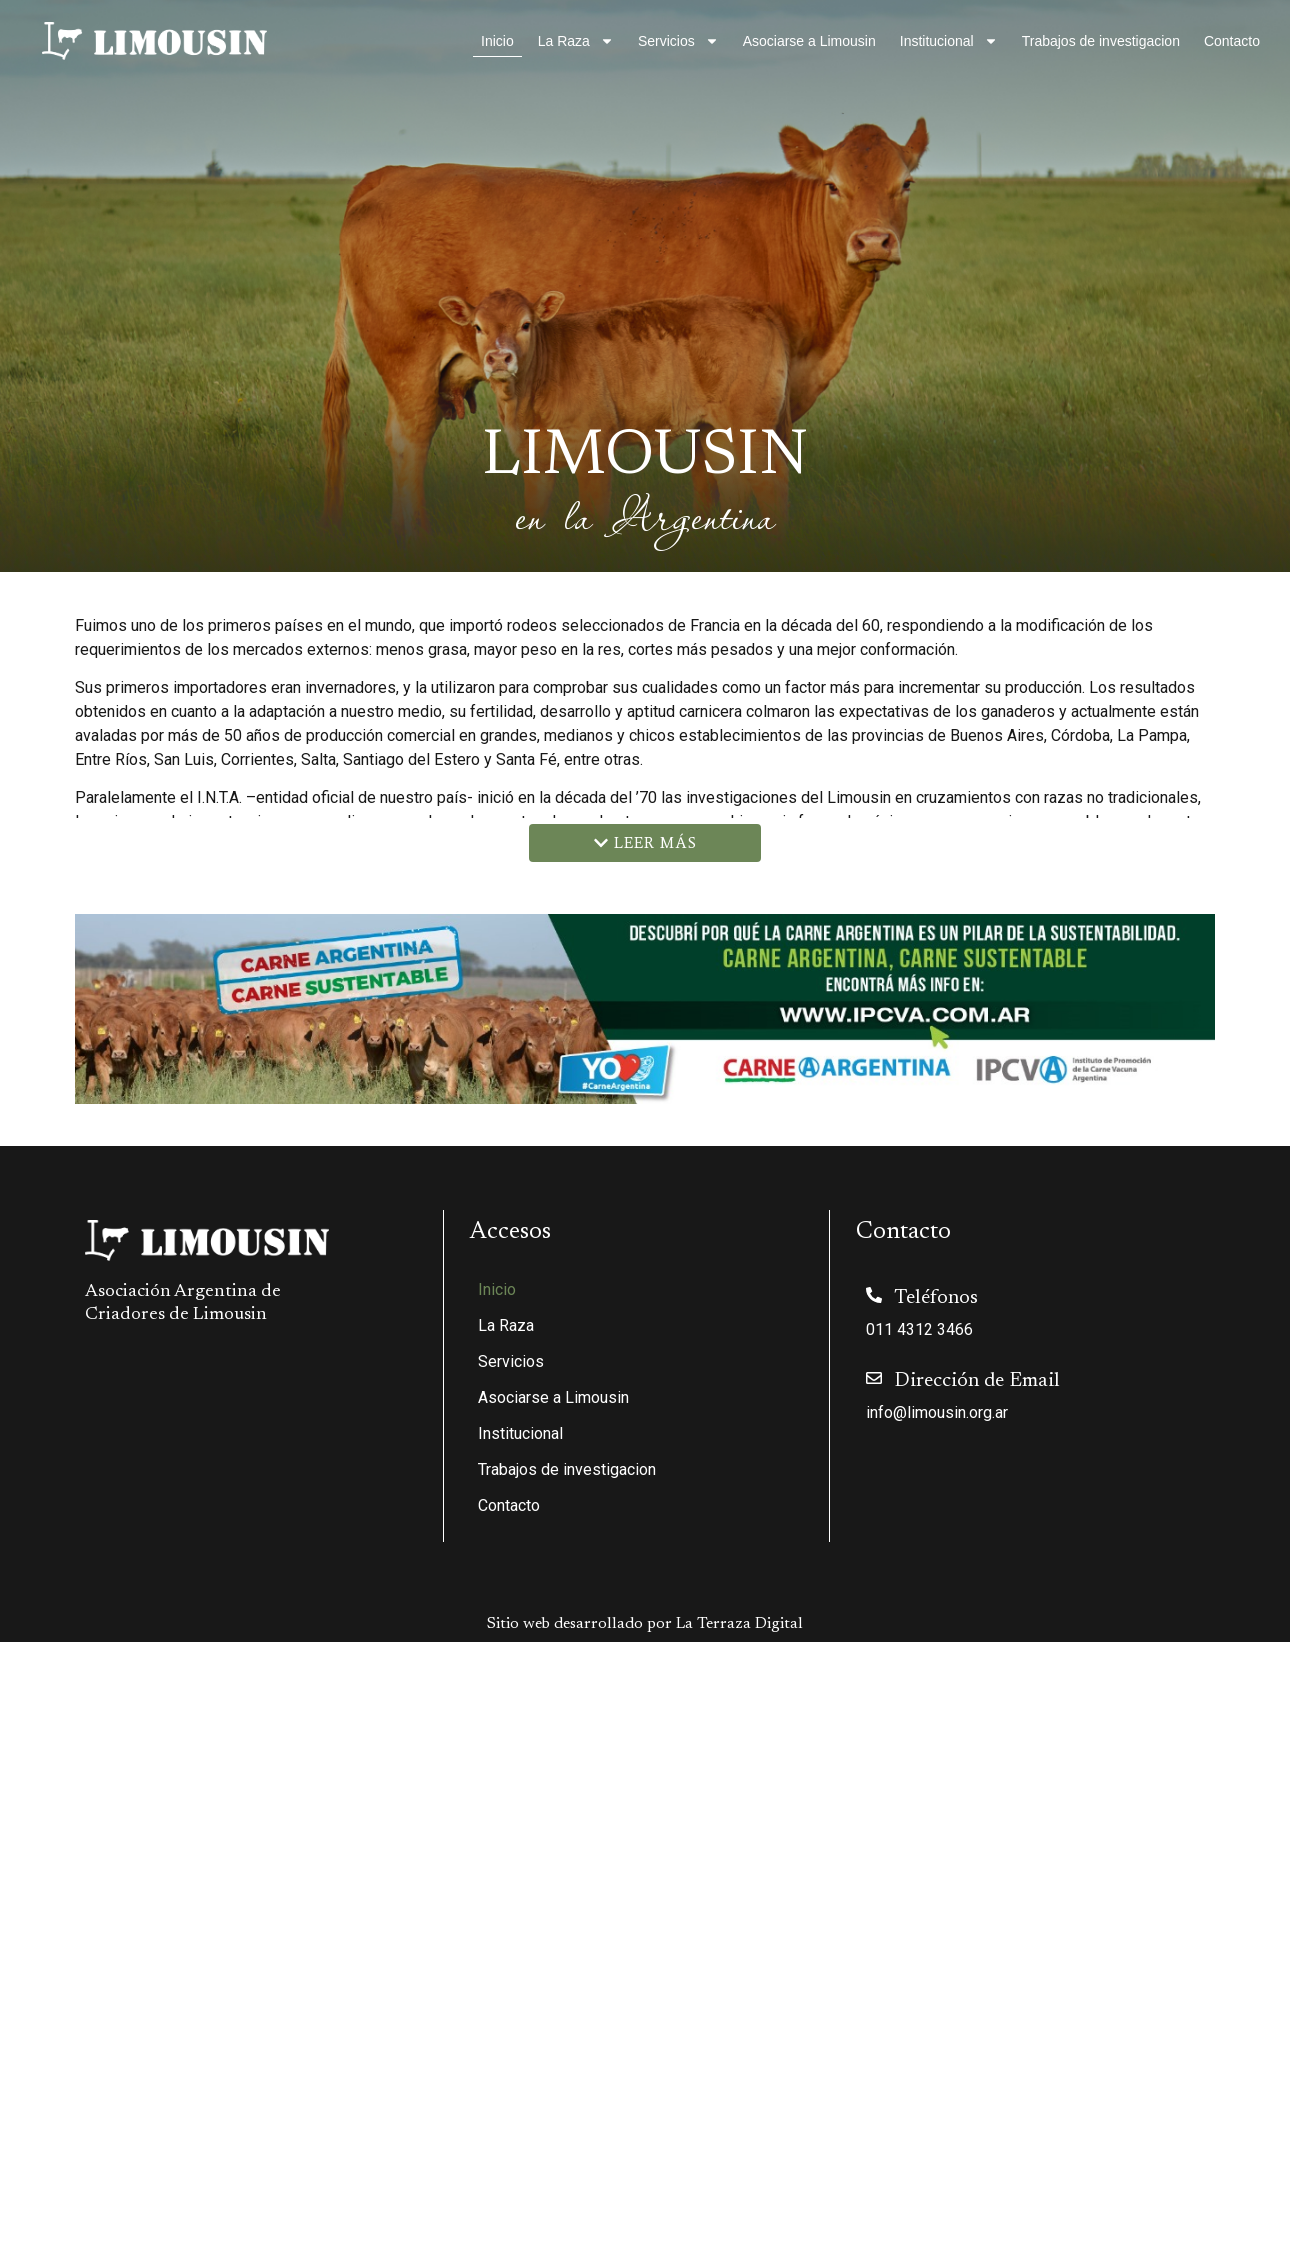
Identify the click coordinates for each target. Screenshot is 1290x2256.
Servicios (678, 41)
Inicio (497, 41)
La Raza (576, 41)
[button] (645, 843)
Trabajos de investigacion (1101, 41)
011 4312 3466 (919, 1329)
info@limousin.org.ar (937, 1412)
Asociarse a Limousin (809, 41)
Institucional (949, 41)
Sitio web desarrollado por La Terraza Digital (645, 1624)
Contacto (1232, 41)
